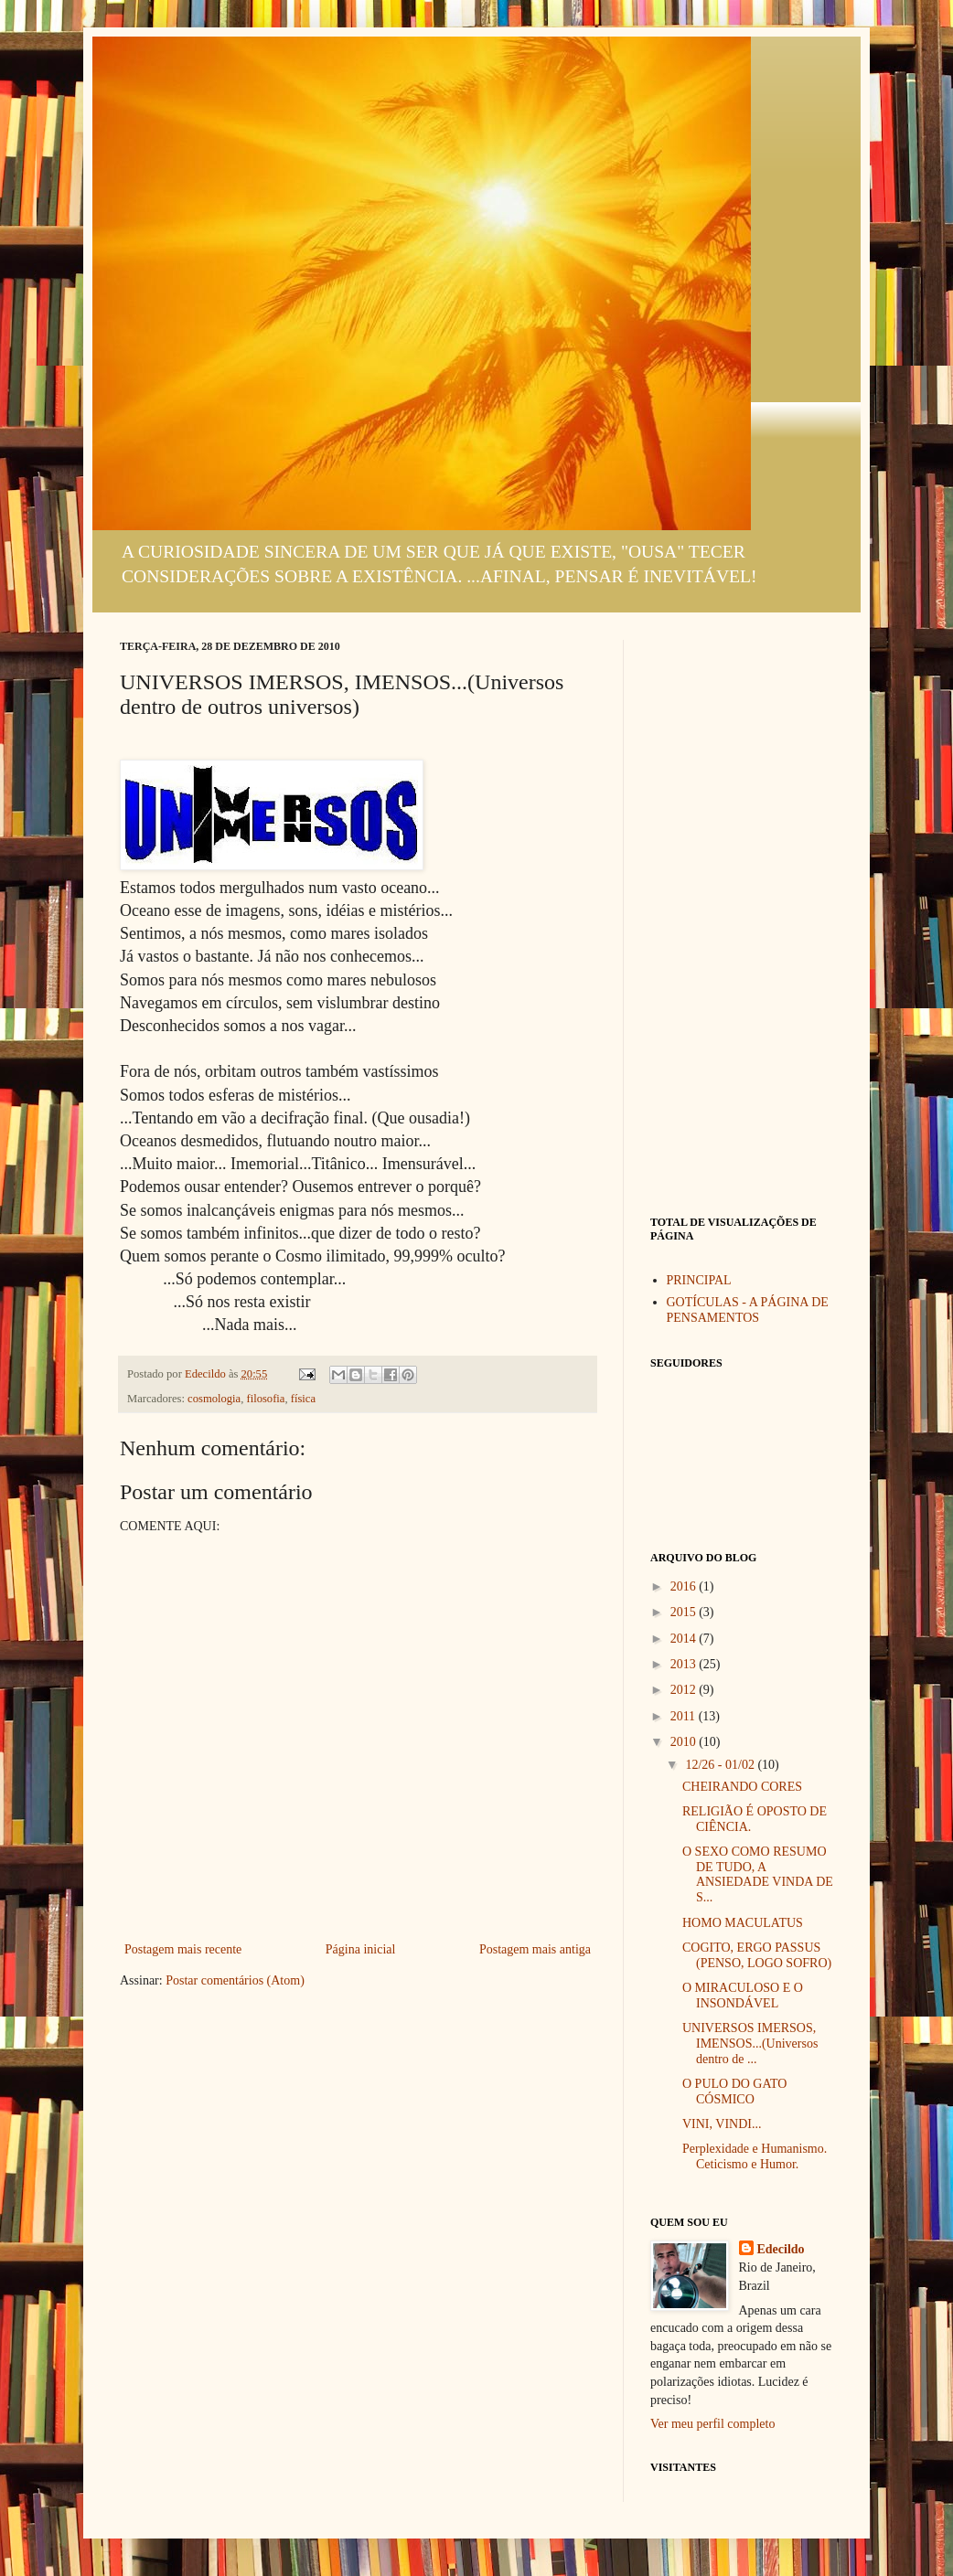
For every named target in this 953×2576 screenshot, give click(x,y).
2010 (685, 1742)
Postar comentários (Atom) (235, 1980)
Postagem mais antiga (535, 1949)
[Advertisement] (741, 914)
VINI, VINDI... (721, 2124)
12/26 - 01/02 (721, 1765)
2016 (685, 1586)
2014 (685, 1638)
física (303, 1398)
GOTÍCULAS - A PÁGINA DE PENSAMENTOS (748, 1310)
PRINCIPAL (699, 1280)
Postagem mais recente (182, 1949)
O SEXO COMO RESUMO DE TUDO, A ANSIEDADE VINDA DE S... (757, 1874)
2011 (684, 1716)
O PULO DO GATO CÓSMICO (734, 2091)
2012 (685, 1690)
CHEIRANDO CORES (742, 1787)
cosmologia (214, 1398)
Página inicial (361, 1949)
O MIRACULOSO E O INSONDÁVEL (742, 1995)
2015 (685, 1612)
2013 (685, 1664)
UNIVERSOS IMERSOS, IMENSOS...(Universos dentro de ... (750, 2043)
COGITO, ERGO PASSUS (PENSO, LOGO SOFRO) (756, 1955)
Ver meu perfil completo (712, 2424)
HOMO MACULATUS (742, 1923)
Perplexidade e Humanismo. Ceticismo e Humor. (754, 2156)
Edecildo (781, 2249)
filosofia (265, 1398)
